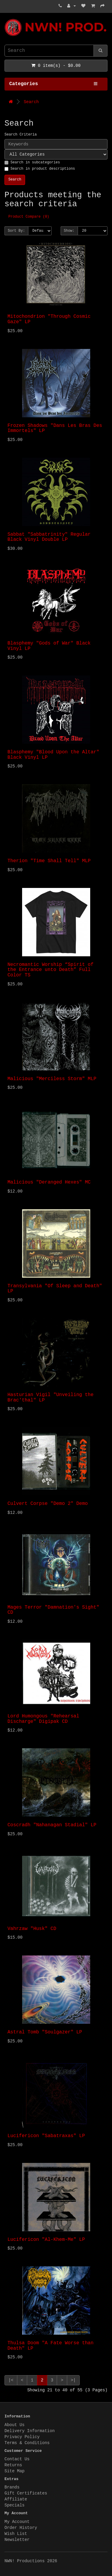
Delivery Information (29, 2431)
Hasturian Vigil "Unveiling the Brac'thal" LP (50, 1397)
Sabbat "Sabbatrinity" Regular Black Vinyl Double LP (48, 537)
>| (73, 2380)
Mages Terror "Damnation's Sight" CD (53, 1610)
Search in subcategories (32, 162)
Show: (69, 231)
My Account (17, 2521)
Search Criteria (20, 135)
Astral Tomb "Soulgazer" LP (44, 2032)
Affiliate (15, 2499)
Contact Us (17, 2459)
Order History (20, 2527)
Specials (14, 2505)
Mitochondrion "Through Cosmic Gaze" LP (48, 319)
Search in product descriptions (39, 169)
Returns (13, 2465)
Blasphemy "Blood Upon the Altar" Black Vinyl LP (53, 754)
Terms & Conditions (27, 2442)
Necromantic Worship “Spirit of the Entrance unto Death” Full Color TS (50, 970)
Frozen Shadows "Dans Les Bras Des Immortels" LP (54, 428)
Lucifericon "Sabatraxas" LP (46, 2136)
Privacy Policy (22, 2437)
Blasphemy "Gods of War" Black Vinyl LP (48, 646)
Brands (11, 2487)
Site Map (14, 2471)
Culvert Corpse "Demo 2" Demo (47, 1503)
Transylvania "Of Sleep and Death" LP (54, 1288)
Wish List (15, 2533)
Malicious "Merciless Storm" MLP (51, 1079)
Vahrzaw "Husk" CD (31, 1928)
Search (31, 102)
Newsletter (17, 2539)
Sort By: (16, 231)
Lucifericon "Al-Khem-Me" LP (46, 2239)
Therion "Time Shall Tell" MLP (48, 861)
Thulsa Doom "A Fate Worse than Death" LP (50, 2345)
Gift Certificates (25, 2493)
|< (10, 2380)
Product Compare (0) (28, 217)
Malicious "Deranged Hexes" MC (48, 1182)
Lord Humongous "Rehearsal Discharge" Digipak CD (43, 1719)
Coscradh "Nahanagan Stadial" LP (51, 1825)
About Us (14, 2425)
